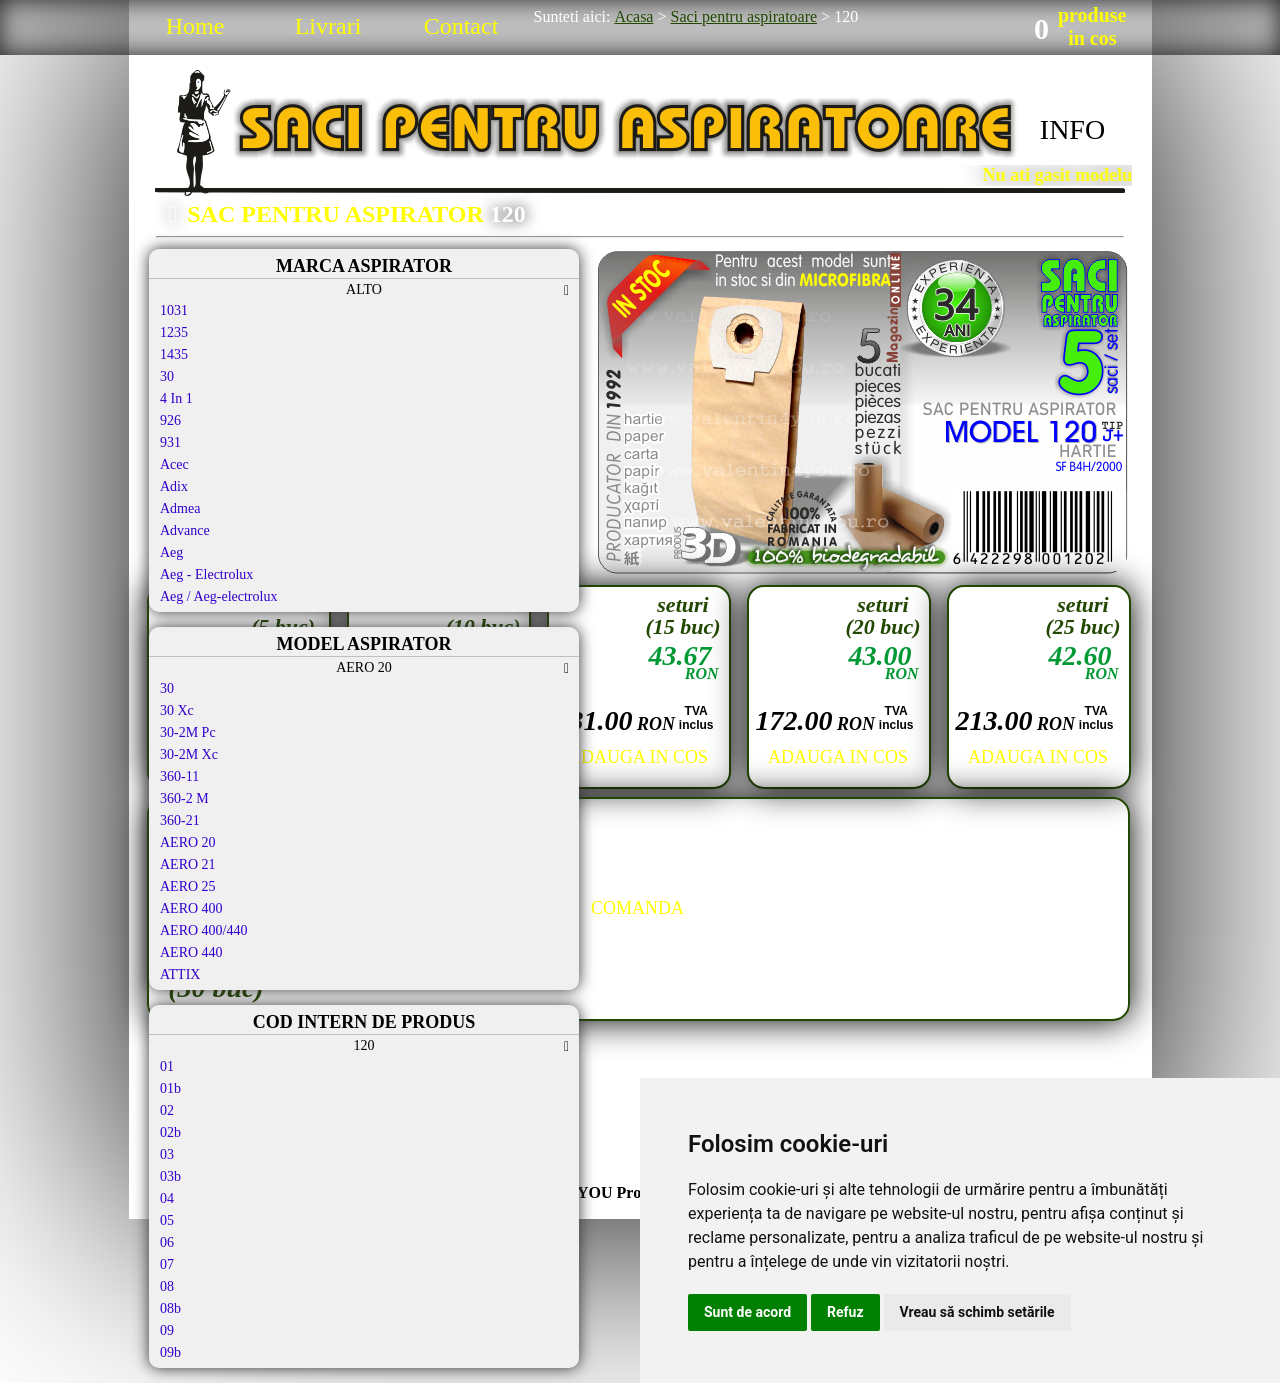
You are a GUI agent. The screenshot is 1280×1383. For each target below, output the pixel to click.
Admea (180, 508)
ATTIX (180, 974)
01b (170, 1088)
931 (170, 442)
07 (167, 1264)
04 (167, 1198)
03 (167, 1154)
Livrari (328, 26)
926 (170, 420)
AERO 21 (188, 864)
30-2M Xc (189, 754)
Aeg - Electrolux (206, 574)
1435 (174, 354)
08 (167, 1286)
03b (170, 1176)
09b (170, 1352)
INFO (1072, 129)
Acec (174, 464)
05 (167, 1220)
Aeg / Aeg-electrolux (218, 596)
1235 (174, 332)
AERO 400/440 (204, 930)
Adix (174, 486)
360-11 (179, 776)
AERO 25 (188, 886)
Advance (185, 530)
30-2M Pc (188, 732)
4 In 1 (176, 398)
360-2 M (184, 798)
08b (170, 1308)
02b (170, 1132)
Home (195, 26)
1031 (174, 310)
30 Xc (177, 710)
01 (167, 1066)
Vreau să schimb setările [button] (977, 1312)
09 (167, 1330)
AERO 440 (191, 952)
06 (167, 1242)
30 (167, 376)
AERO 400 (191, 908)
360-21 (180, 820)
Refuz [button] (845, 1312)
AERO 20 (188, 842)
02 (167, 1110)
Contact (461, 26)
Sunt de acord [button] (747, 1312)
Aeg (171, 552)
